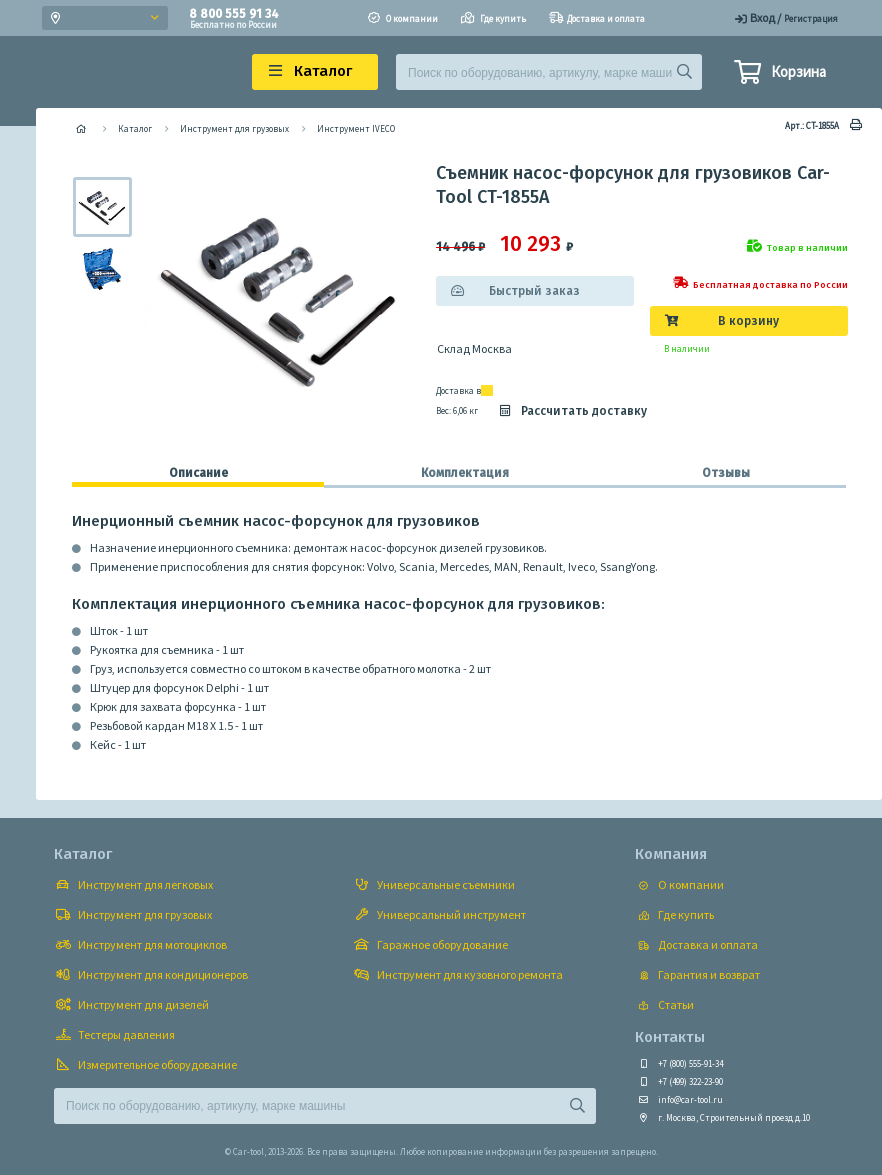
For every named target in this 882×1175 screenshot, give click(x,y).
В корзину (748, 321)
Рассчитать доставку (572, 411)
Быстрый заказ (534, 291)
